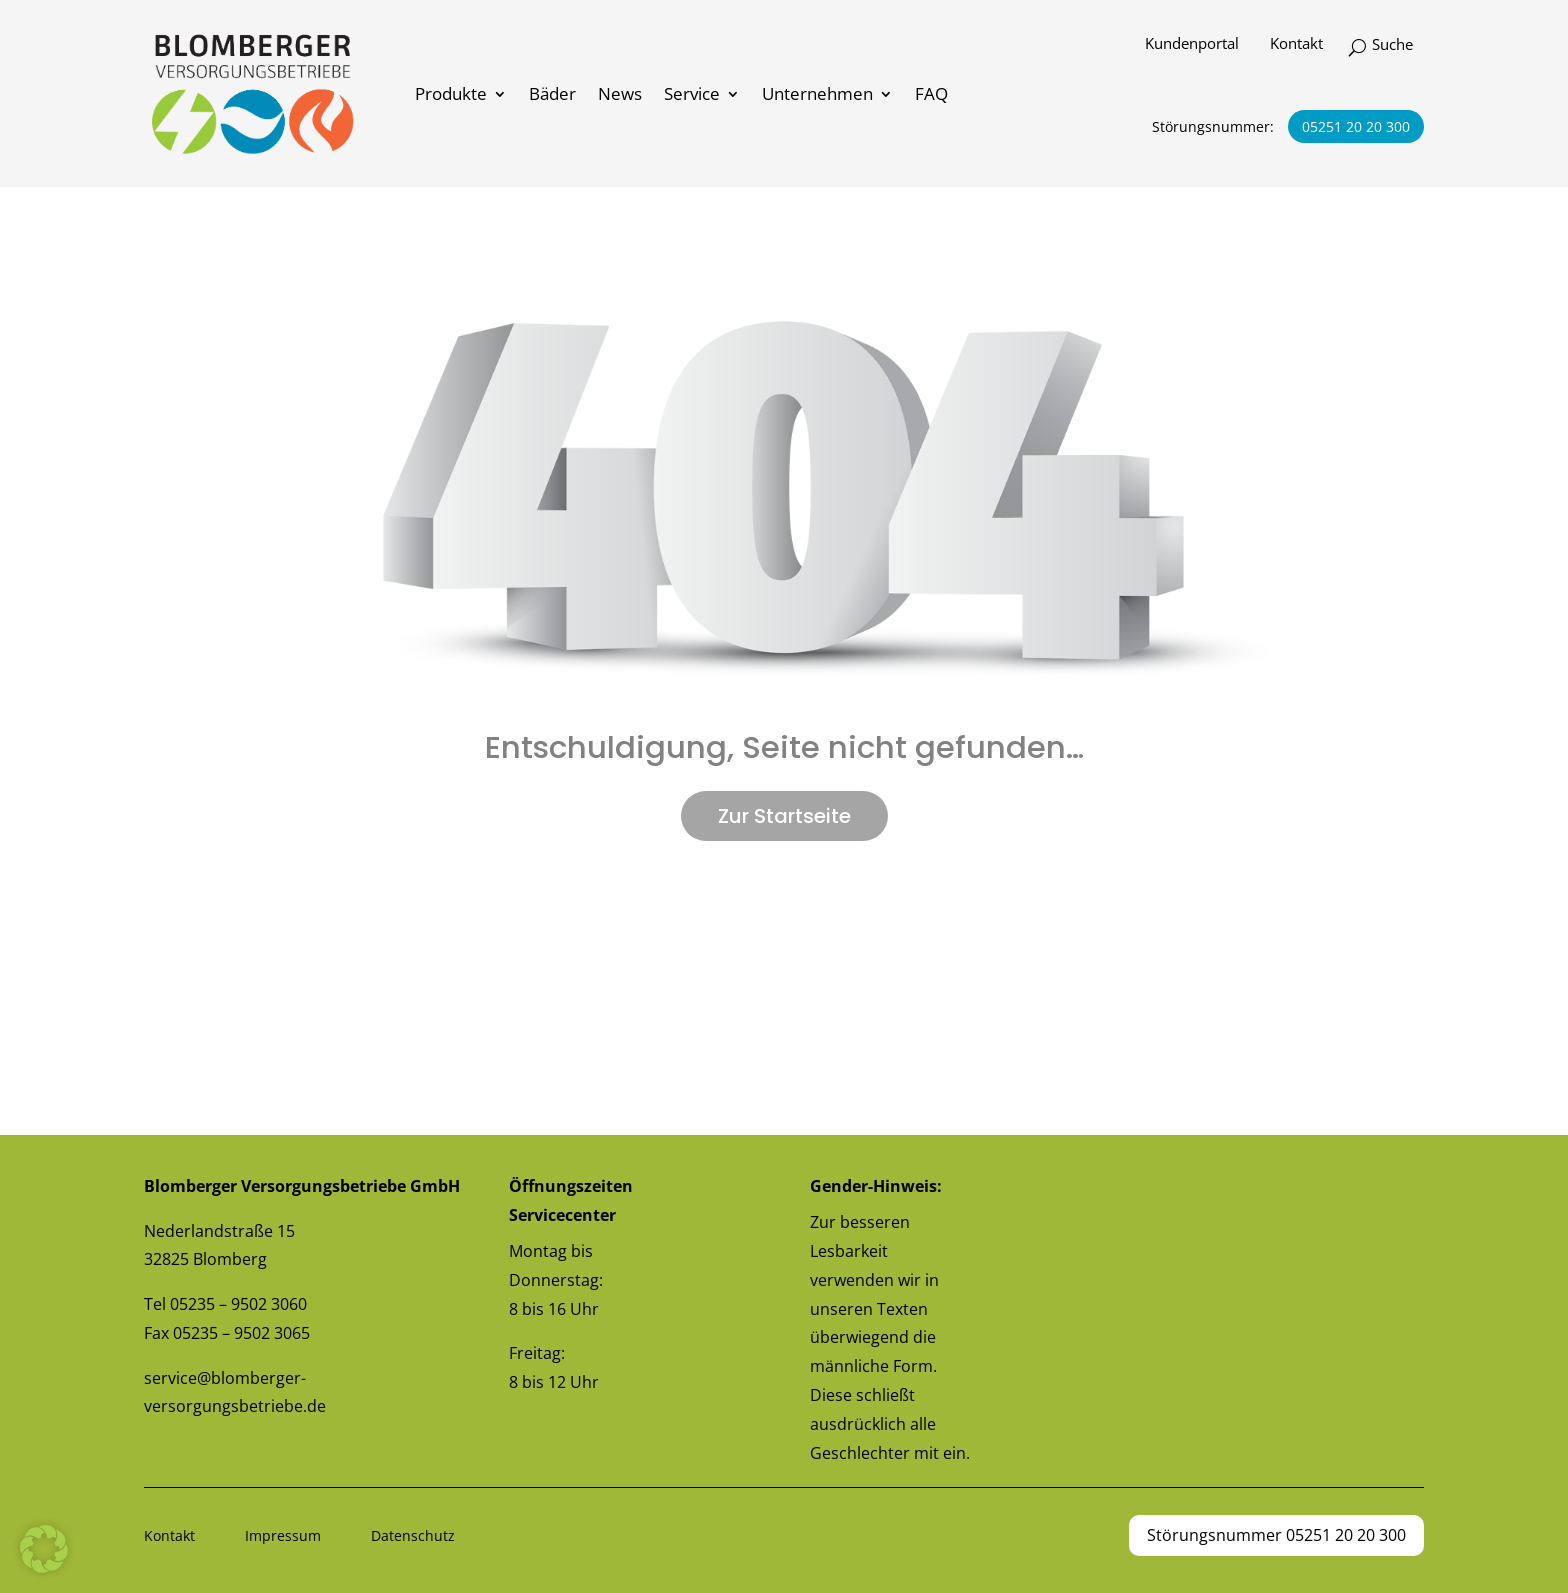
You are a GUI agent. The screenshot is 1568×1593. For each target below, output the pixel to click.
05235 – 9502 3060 (238, 1304)
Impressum (283, 1535)
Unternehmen (817, 93)
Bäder (552, 93)
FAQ (931, 93)
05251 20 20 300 (1356, 126)
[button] (44, 1549)
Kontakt (1296, 44)
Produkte (451, 93)
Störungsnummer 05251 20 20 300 (1276, 1535)
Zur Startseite (784, 816)
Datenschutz (413, 1535)
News (620, 93)
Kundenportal (1192, 44)
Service (692, 93)
